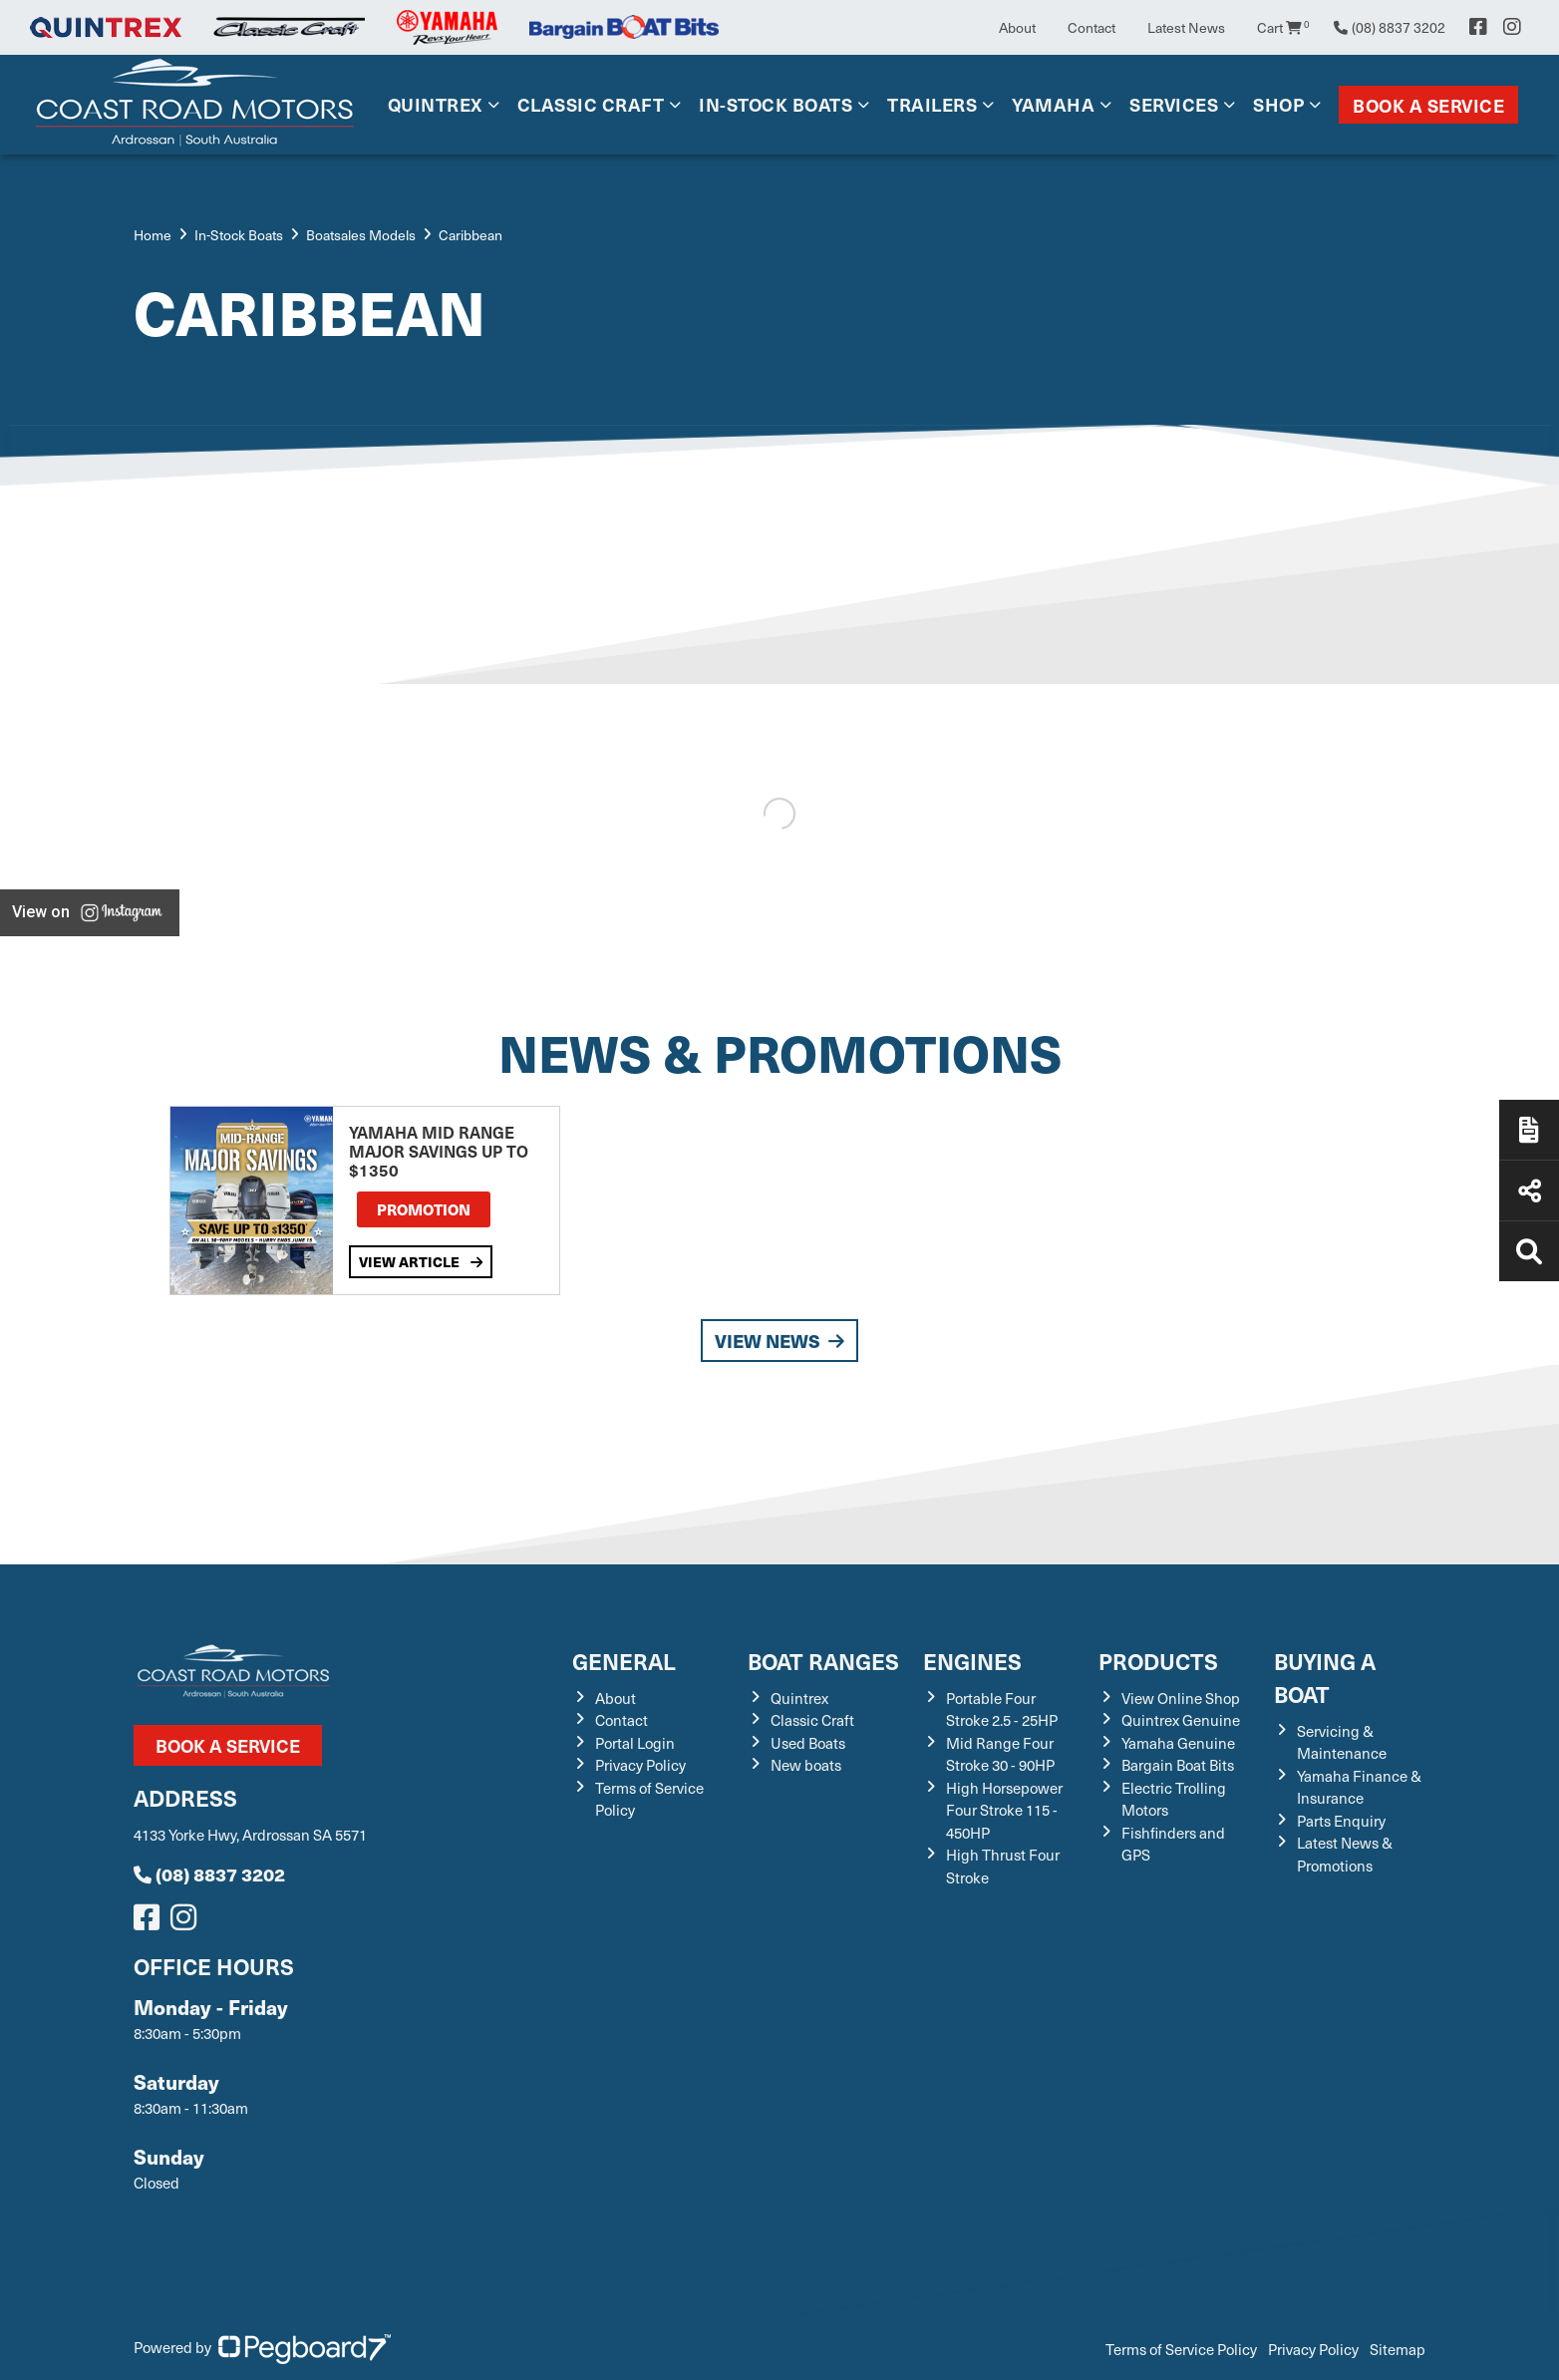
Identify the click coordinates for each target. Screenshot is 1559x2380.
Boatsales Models (361, 234)
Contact (1091, 27)
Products (1158, 1660)
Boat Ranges (823, 1660)
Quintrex (435, 104)
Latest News (1186, 27)
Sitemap (1397, 2349)
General (624, 1660)
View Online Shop (1180, 1698)
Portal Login (635, 1743)
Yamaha (1053, 104)
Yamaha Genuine (1178, 1743)
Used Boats (808, 1743)
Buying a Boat (1325, 1677)
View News (779, 1340)
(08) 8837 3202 (209, 1874)
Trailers (932, 104)
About (1017, 27)
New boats (806, 1765)
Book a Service (1428, 105)
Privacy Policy (640, 1765)
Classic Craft (591, 104)
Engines (972, 1660)
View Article (420, 1261)
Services (1173, 104)
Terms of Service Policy (1181, 2349)
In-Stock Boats (775, 104)
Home (152, 234)
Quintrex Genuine (1180, 1720)
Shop (1278, 104)
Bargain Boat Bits (1177, 1765)
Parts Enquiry (1341, 1821)
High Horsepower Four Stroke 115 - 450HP (1004, 1810)
